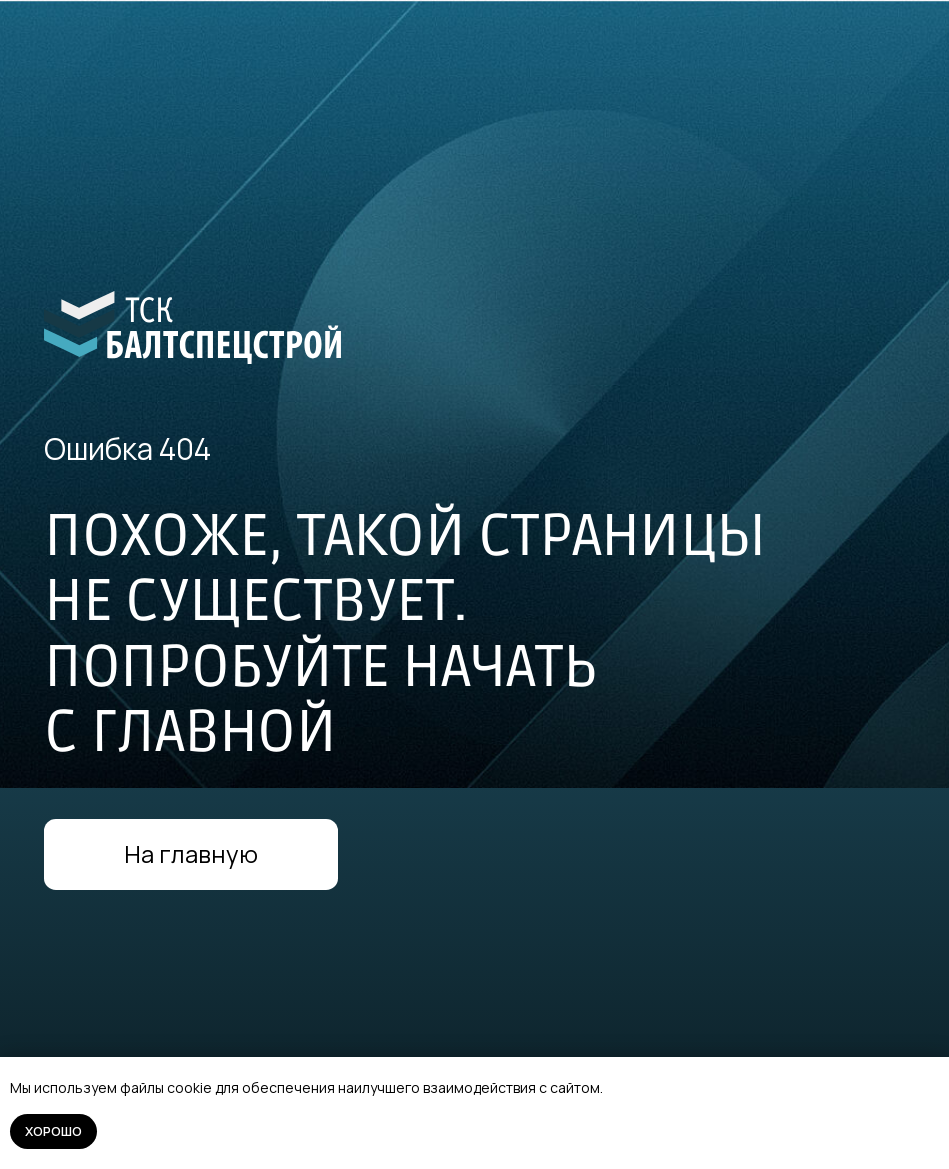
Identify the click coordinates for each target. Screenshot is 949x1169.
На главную (191, 854)
